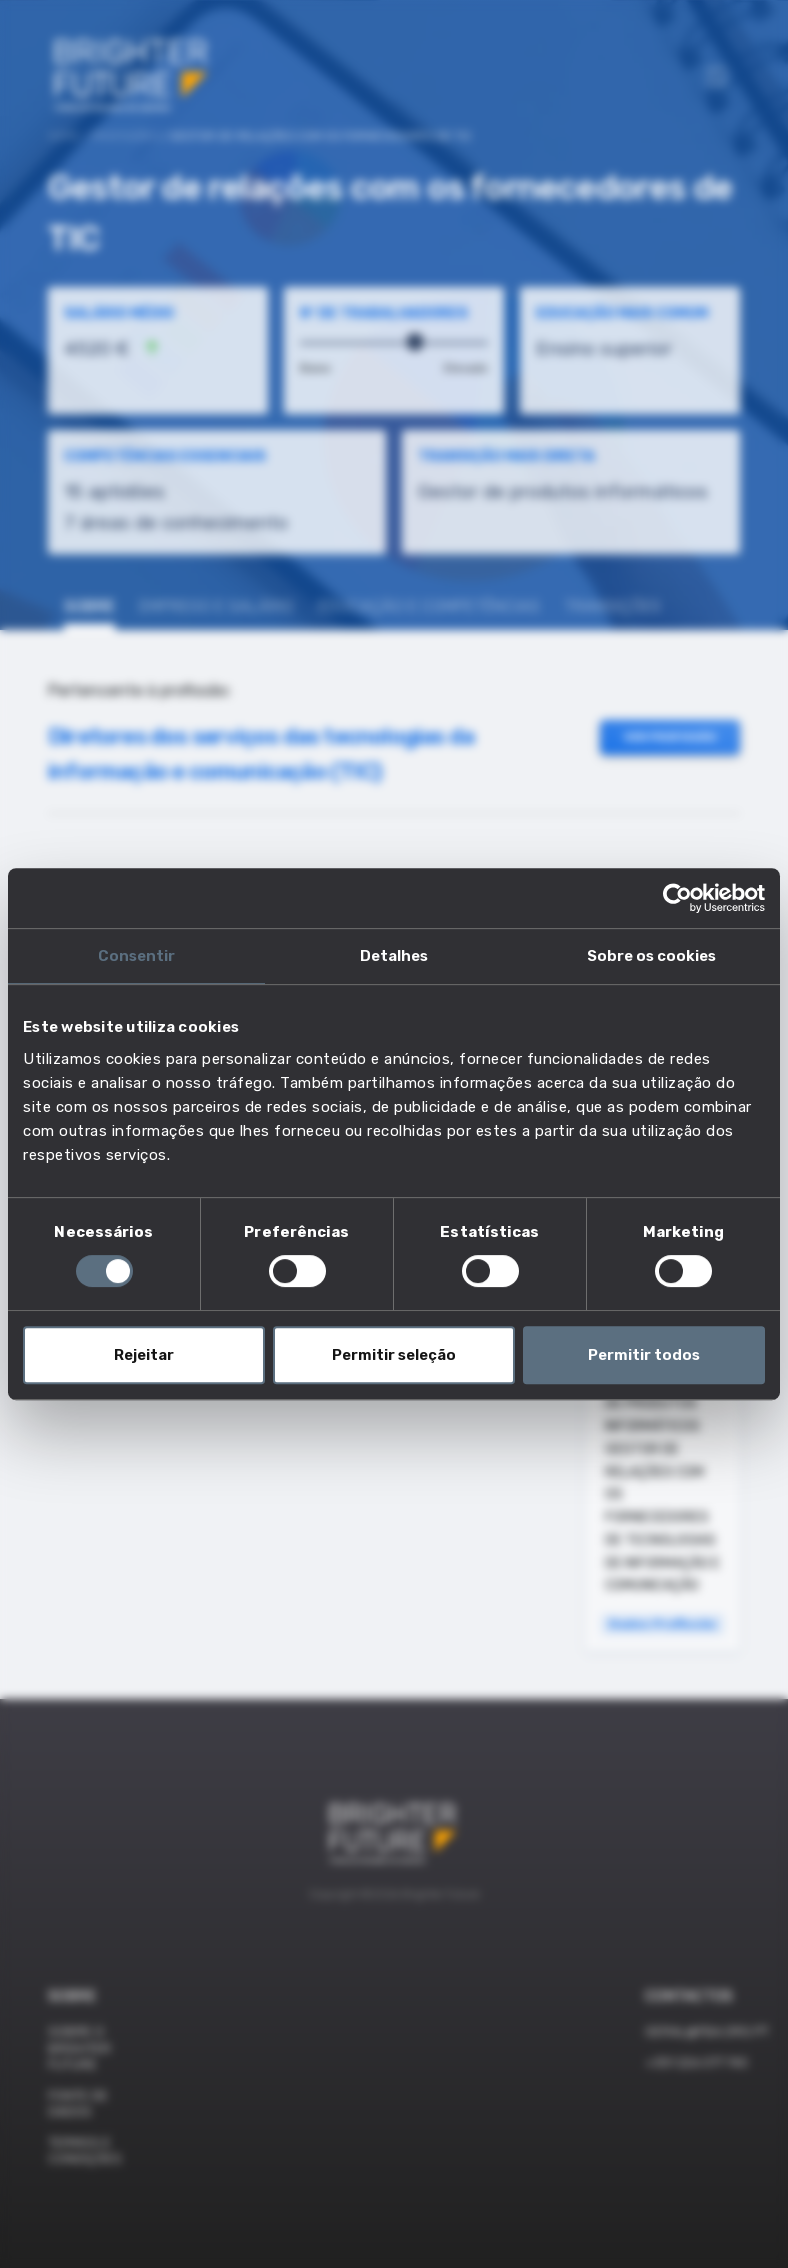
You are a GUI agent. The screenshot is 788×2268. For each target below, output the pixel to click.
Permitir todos (644, 1355)
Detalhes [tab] (394, 956)
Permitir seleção (394, 1355)
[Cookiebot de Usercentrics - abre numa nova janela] (677, 898)
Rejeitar (144, 1355)
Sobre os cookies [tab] (651, 956)
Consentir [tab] (136, 956)
